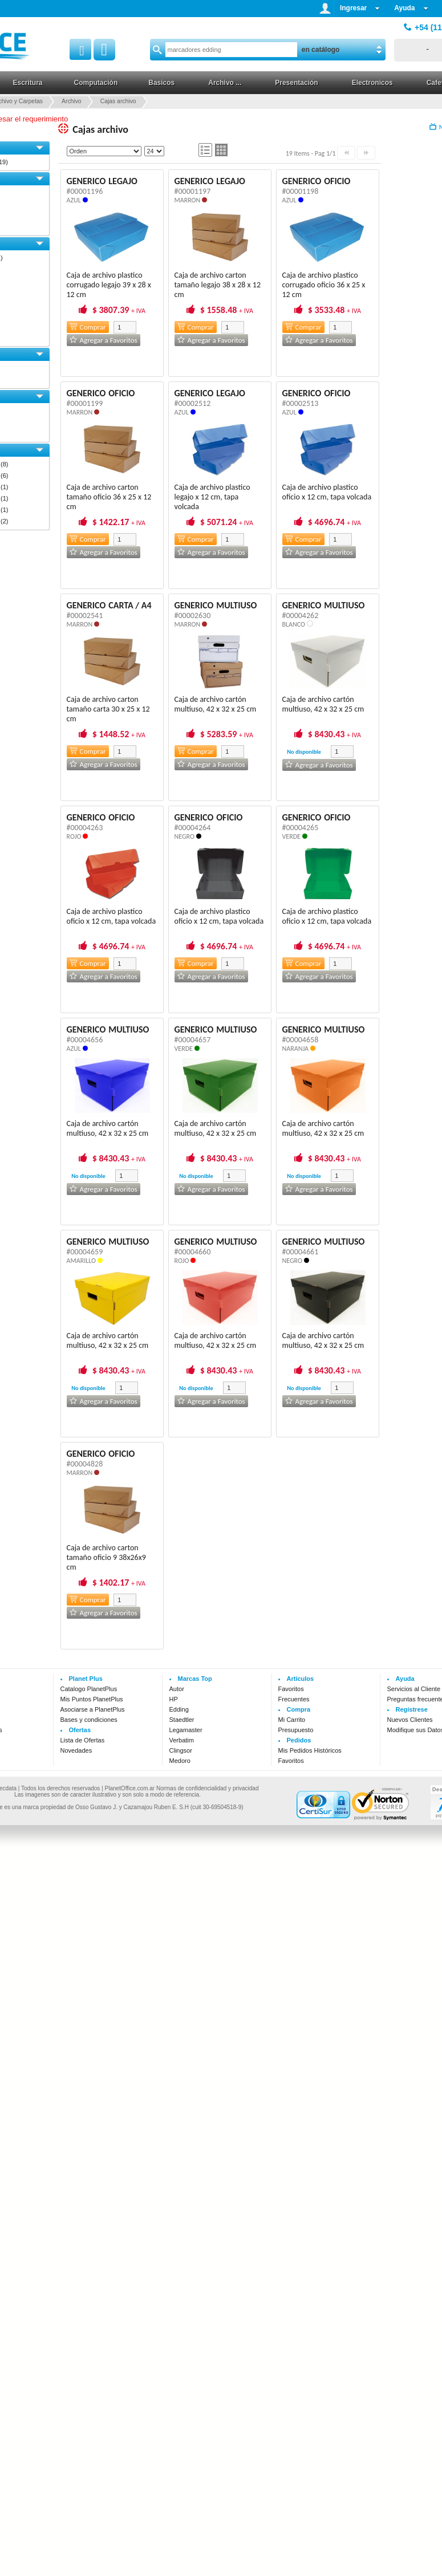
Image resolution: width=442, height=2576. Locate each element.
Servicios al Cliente (414, 1688)
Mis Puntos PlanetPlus (91, 1699)
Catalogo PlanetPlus (88, 1688)
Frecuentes (294, 1699)
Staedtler (181, 1719)
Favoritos (291, 1688)
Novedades (76, 1750)
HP (173, 1699)
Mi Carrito (292, 1719)
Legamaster (185, 1729)
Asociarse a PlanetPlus (92, 1709)
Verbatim (181, 1740)
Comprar (88, 327)
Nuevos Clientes (410, 1719)
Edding (179, 1709)
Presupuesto (296, 1729)
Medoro (179, 1760)
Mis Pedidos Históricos (310, 1750)
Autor (176, 1688)
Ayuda (411, 8)
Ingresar (360, 8)
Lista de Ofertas (82, 1740)
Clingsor (180, 1750)
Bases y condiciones (88, 1719)
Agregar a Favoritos (103, 340)
